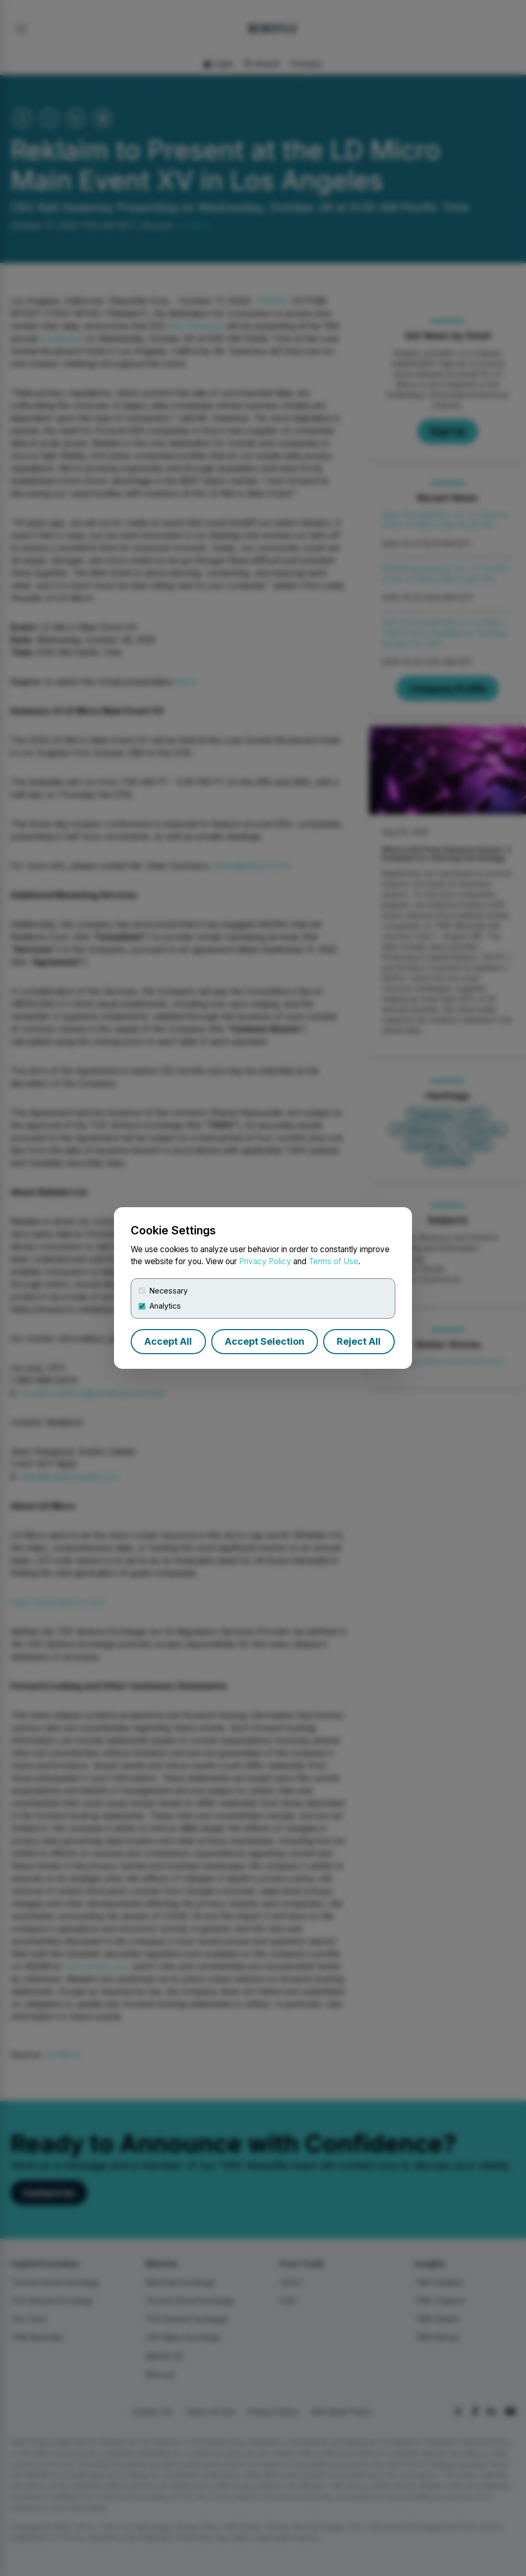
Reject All (359, 1341)
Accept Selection (264, 1341)
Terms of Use (333, 1261)
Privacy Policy (265, 1261)
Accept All (168, 1341)
